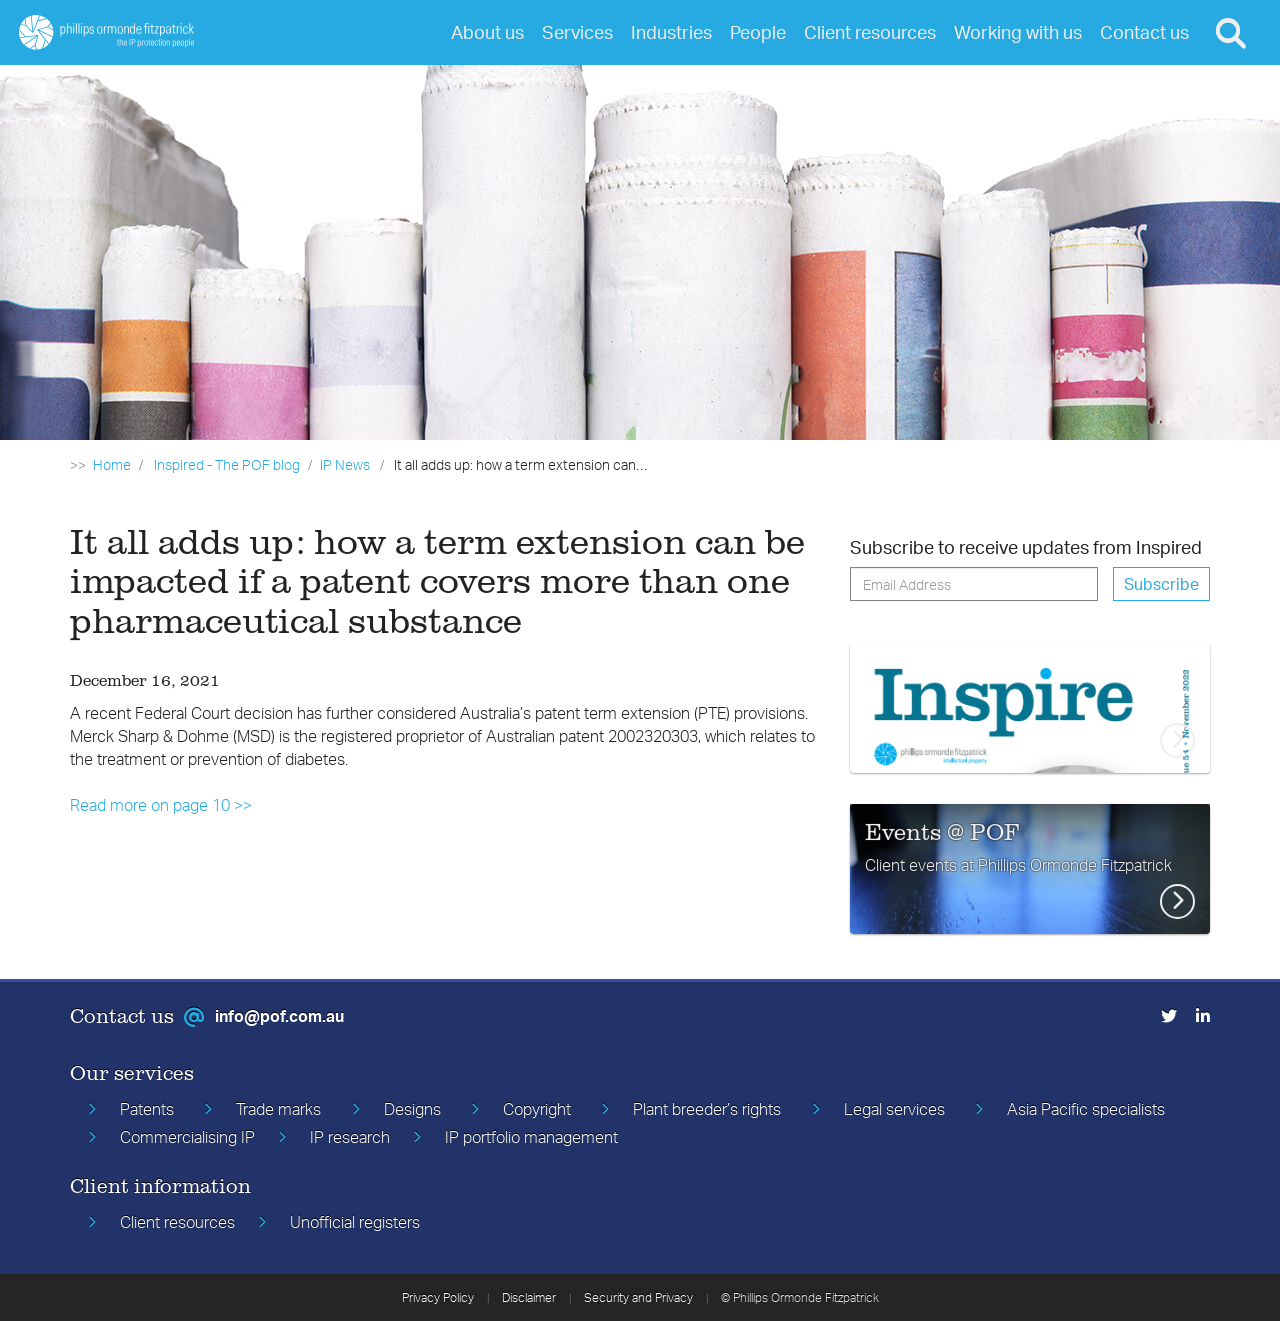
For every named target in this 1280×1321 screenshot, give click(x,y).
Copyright (537, 1109)
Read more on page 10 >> (161, 805)
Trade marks (278, 1109)
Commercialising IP (187, 1137)
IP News (345, 464)
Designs (412, 1109)
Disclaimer (529, 1297)
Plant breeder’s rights (707, 1109)
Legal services (894, 1109)
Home (112, 464)
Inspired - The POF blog (227, 464)
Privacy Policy (438, 1297)
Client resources (177, 1222)
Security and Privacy (638, 1297)
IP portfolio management (531, 1137)
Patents (147, 1109)
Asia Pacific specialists (1086, 1109)
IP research (350, 1137)
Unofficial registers (355, 1222)
